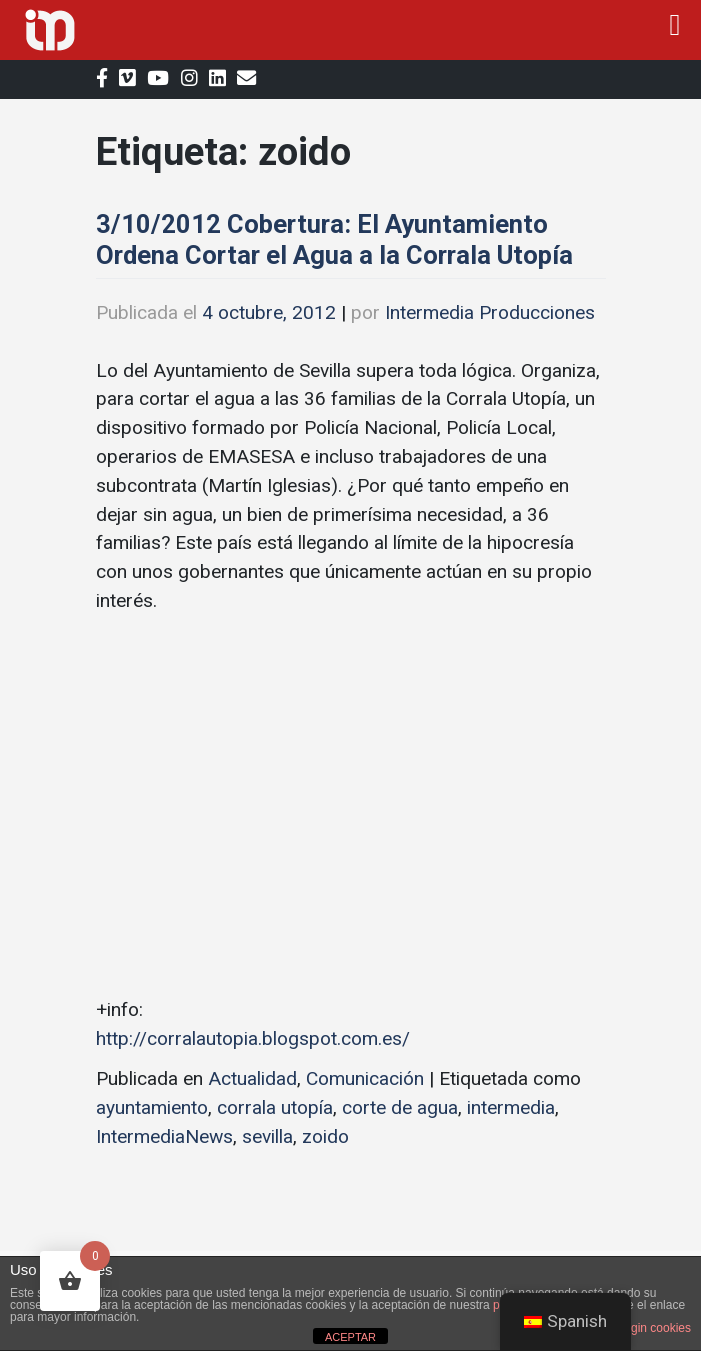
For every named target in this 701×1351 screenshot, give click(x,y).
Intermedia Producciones (490, 312)
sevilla (267, 1136)
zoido (325, 1136)
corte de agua (400, 1107)
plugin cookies (653, 1328)
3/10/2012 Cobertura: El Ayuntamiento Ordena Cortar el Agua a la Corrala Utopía (334, 239)
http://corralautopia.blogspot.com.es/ (253, 1038)
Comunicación (365, 1078)
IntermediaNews (164, 1136)
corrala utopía (275, 1107)
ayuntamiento (152, 1107)
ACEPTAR (350, 1337)
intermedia (511, 1107)
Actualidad (252, 1078)
